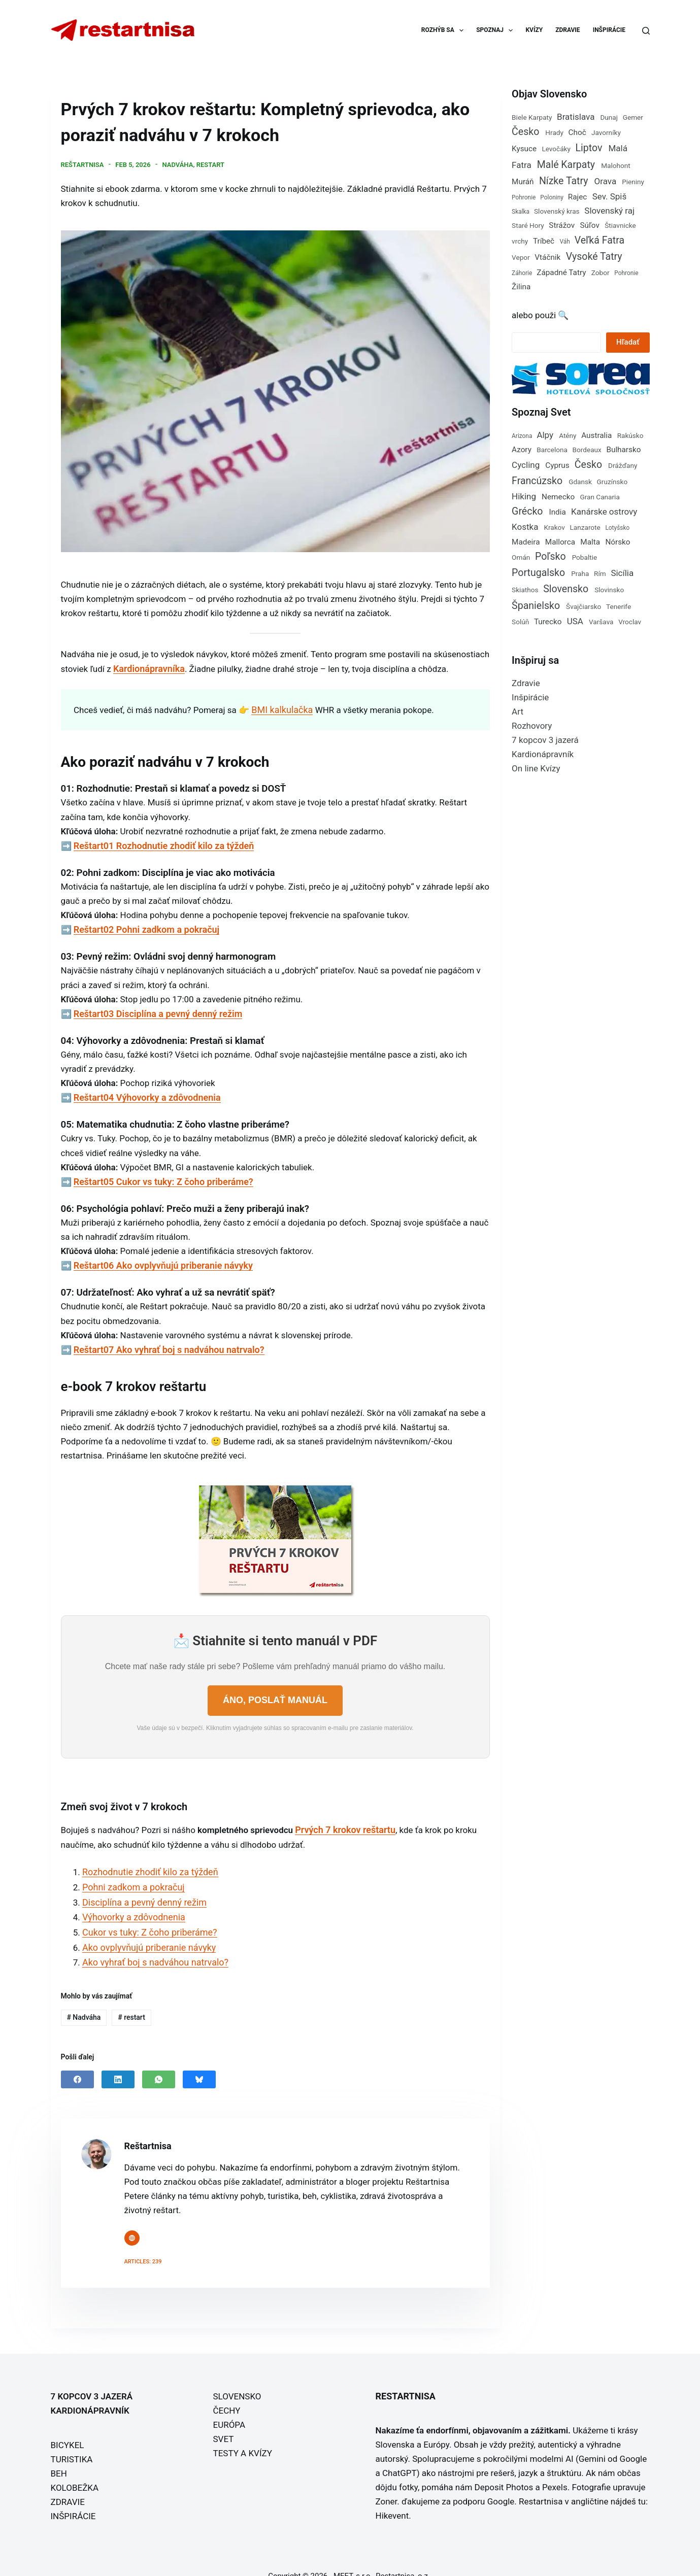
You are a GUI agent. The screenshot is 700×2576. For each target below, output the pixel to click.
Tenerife (618, 606)
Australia (596, 435)
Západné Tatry (561, 272)
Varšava (601, 622)
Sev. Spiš (609, 196)
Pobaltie (584, 557)
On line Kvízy (536, 768)
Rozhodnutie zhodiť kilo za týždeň (146, 1859)
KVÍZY (534, 29)
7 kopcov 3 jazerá (545, 740)
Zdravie (526, 683)
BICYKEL (67, 2427)
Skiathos (525, 590)
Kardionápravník (543, 754)
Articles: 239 (143, 2244)
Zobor (600, 272)
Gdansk (580, 482)
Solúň (520, 622)
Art (517, 711)
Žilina (521, 286)
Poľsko (550, 556)
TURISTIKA (72, 2441)
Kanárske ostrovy (604, 511)
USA (575, 621)
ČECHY (227, 2393)
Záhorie (522, 273)
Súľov (589, 225)
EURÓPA (229, 2407)
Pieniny (633, 182)
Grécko (527, 511)
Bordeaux (587, 450)
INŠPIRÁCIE (609, 29)
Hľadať (627, 342)
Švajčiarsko (583, 606)
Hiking (524, 496)
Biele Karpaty (532, 117)
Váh (564, 241)
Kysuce (524, 148)
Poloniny (551, 197)
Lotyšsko (617, 527)
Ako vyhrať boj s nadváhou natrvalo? (151, 1945)
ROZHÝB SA (444, 30)
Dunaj (609, 117)
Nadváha (177, 162)
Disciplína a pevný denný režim (140, 1888)
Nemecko (558, 496)
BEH (59, 2456)
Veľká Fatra (599, 240)
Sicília (622, 573)
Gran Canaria (599, 497)
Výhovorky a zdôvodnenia (131, 1902)
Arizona (522, 435)
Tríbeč (543, 241)
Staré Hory (528, 225)
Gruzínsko (612, 482)
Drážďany (622, 465)
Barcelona (552, 450)
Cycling (526, 465)
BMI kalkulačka (280, 705)
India (557, 512)
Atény (567, 435)
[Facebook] (77, 2061)
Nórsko (617, 542)
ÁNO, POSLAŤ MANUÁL (275, 1689)
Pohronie (524, 197)
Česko (525, 132)
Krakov (554, 527)
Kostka (525, 527)
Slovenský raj (609, 211)
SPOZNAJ (496, 30)
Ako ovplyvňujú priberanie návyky (145, 1931)
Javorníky (606, 132)
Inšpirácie (530, 697)
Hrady (554, 132)
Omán (521, 557)
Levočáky (556, 149)
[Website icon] (132, 2220)
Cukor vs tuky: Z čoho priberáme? (146, 1917)
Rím (600, 573)
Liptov (589, 148)
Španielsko (536, 606)
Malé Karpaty (566, 165)
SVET (223, 2421)
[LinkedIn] (118, 2061)
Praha (580, 573)
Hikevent (392, 2498)
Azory (521, 449)
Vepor (521, 257)
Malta (590, 542)
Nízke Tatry (563, 181)
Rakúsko (630, 435)
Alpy (545, 435)
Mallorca (560, 542)
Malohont (615, 165)
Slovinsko (609, 590)
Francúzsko (537, 481)
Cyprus (557, 465)
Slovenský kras (557, 211)
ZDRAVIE (567, 29)
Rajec (577, 196)
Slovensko (565, 589)
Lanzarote (585, 527)
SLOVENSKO (237, 2379)
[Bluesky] (199, 2061)
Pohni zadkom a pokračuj (130, 1874)
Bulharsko (623, 449)
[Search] (646, 31)
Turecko (548, 621)
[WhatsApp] (158, 2061)
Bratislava (575, 117)
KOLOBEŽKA (75, 2470)
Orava (605, 181)
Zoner (386, 2484)
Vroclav (629, 622)
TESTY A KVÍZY (242, 2435)
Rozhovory (532, 726)
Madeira (526, 542)
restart (210, 162)
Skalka (520, 211)
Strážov (562, 225)
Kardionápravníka (147, 665)
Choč (577, 132)
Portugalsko (538, 573)
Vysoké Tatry (594, 256)
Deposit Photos (504, 2469)
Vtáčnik (547, 257)
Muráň (523, 181)
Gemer (633, 117)
